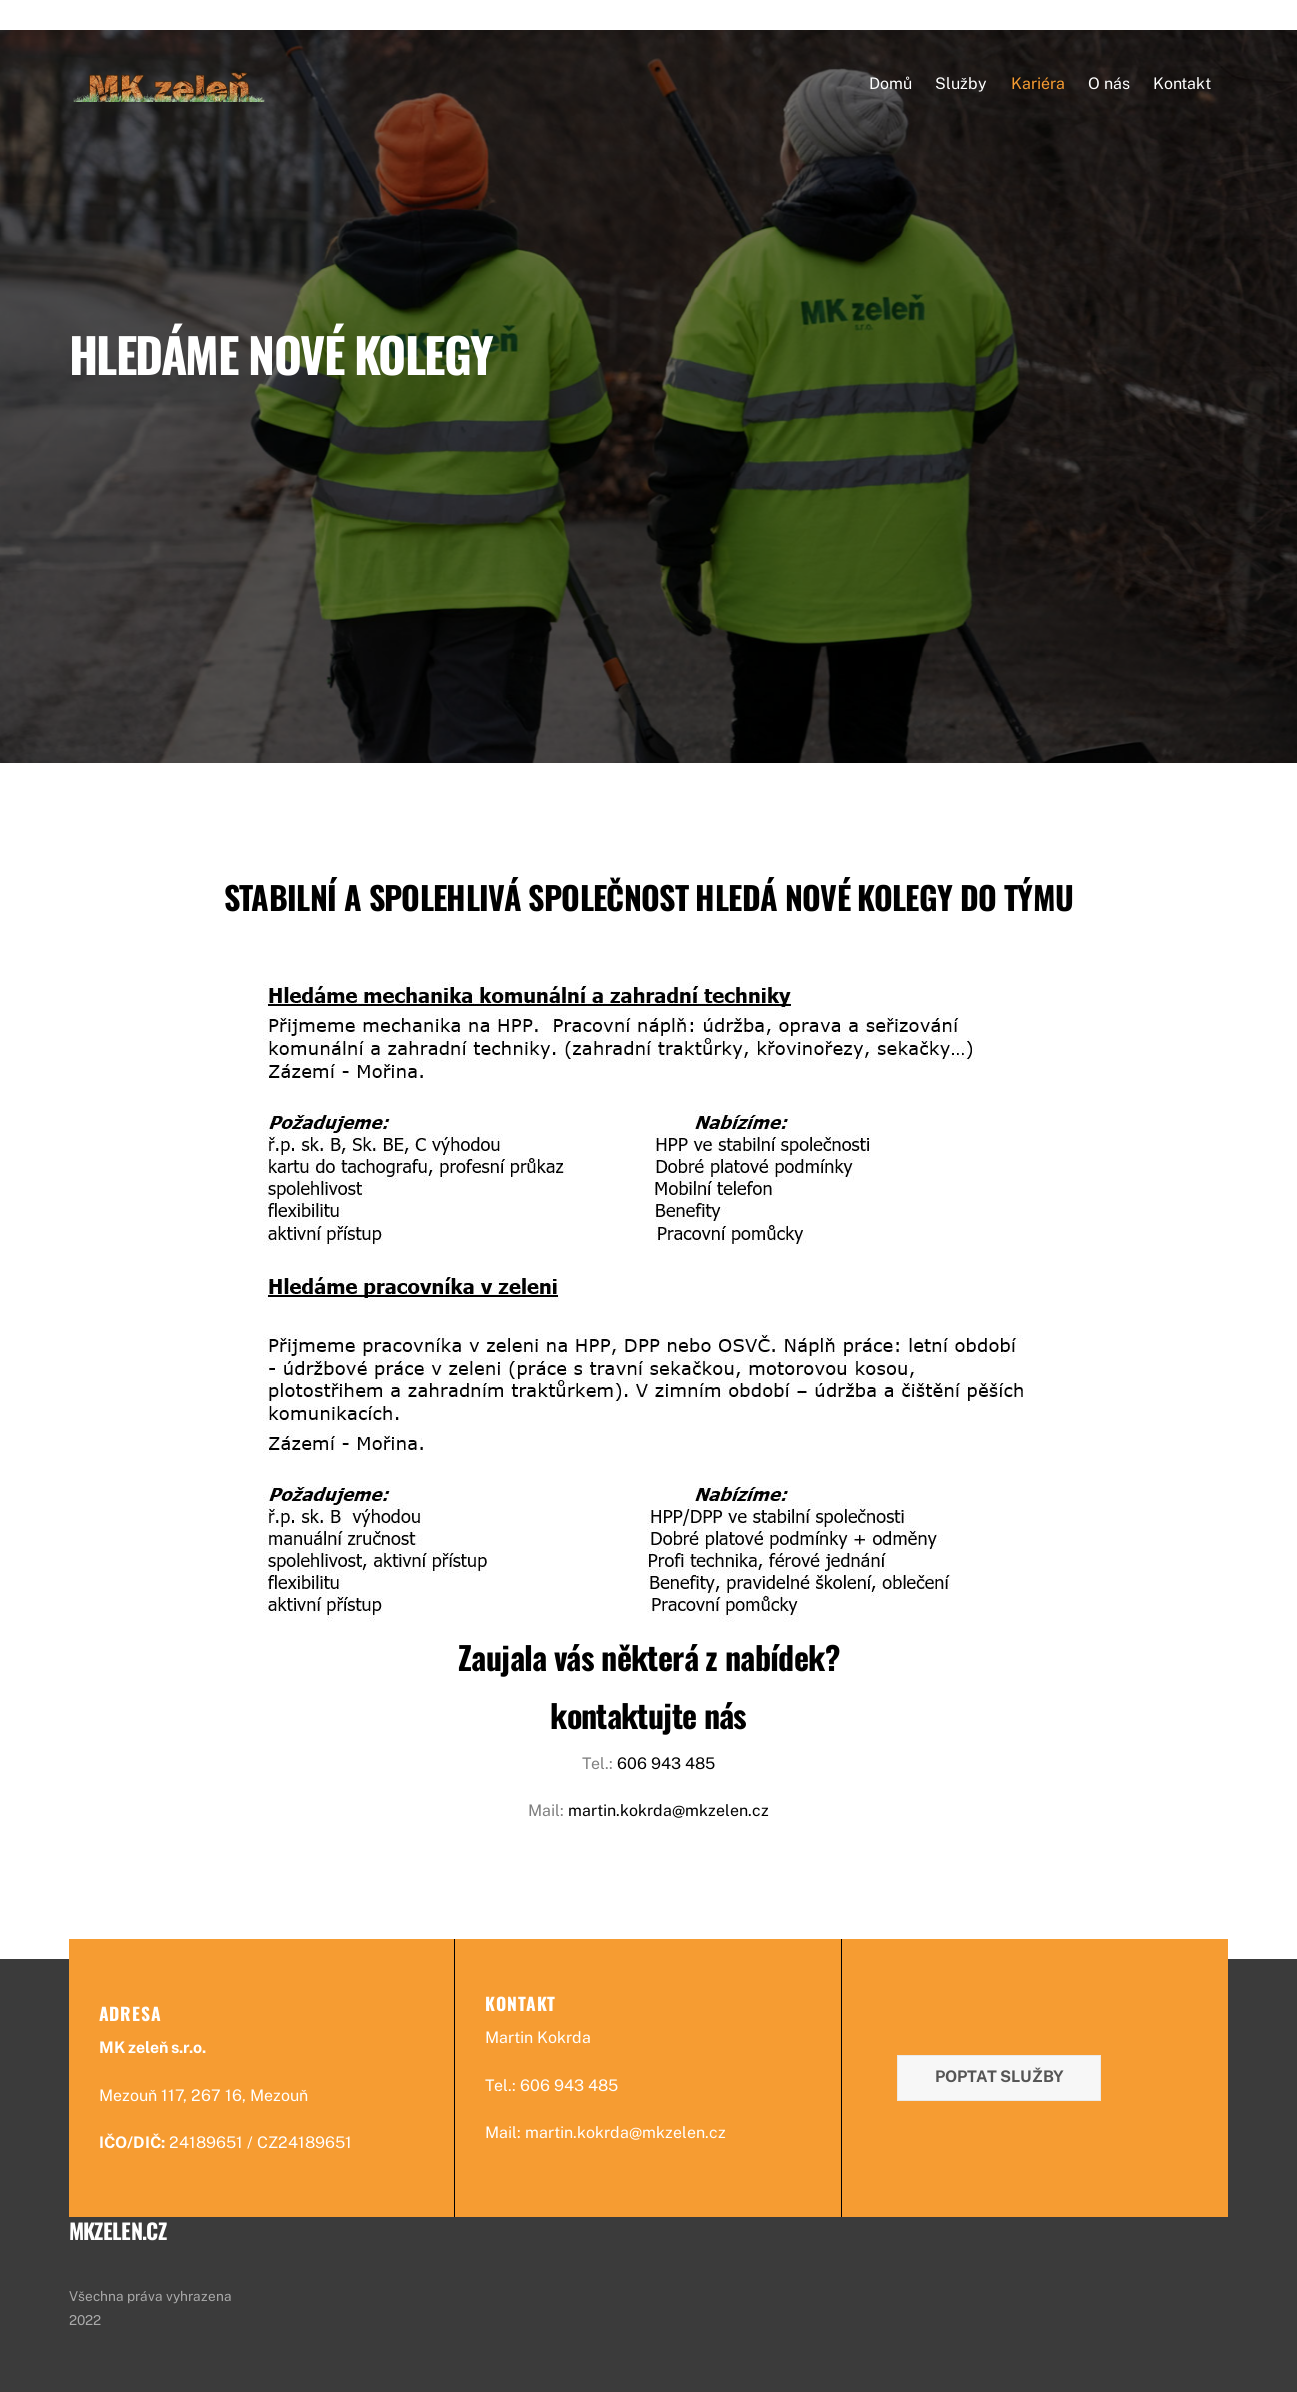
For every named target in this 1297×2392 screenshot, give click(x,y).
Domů (890, 83)
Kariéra (1038, 83)
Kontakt (1182, 83)
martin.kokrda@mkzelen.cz (668, 1810)
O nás (1109, 83)
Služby (961, 83)
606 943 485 (666, 1763)
